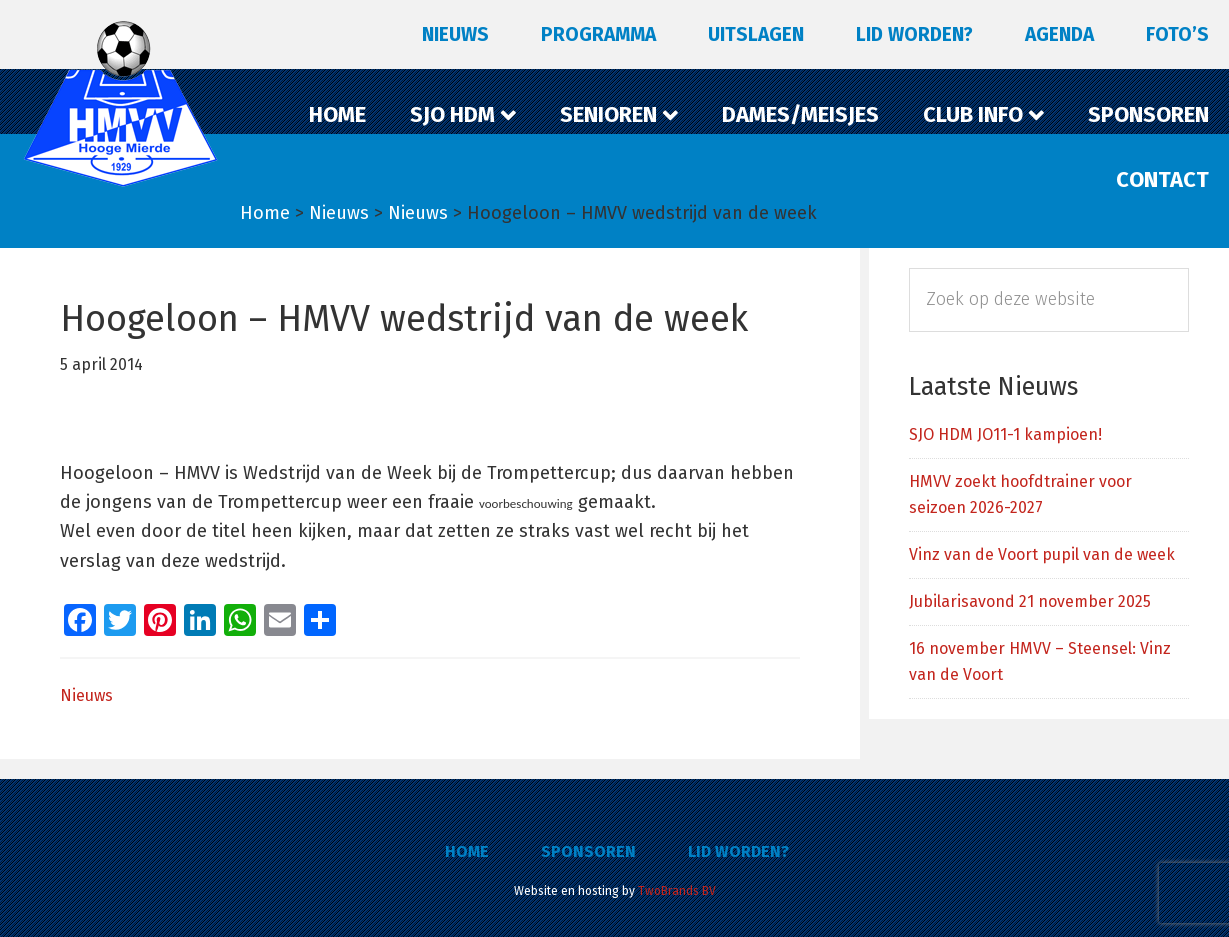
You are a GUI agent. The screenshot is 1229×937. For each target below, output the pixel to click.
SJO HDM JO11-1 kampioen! (1005, 434)
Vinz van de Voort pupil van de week (1042, 554)
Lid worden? (738, 851)
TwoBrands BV (677, 891)
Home (467, 851)
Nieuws (86, 695)
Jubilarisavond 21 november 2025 (1030, 601)
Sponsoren (588, 851)
